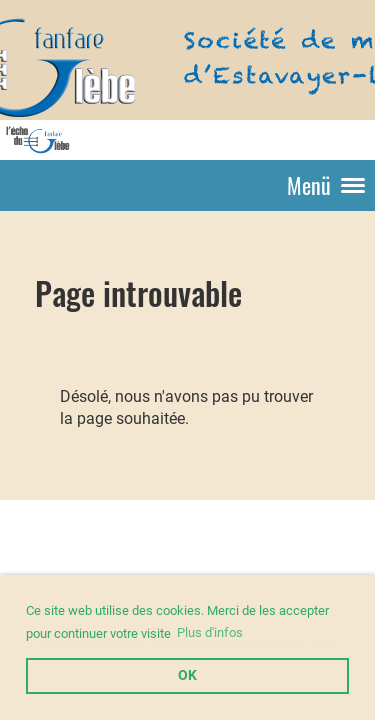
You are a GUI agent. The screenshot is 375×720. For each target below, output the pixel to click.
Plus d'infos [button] (210, 632)
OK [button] (187, 675)
